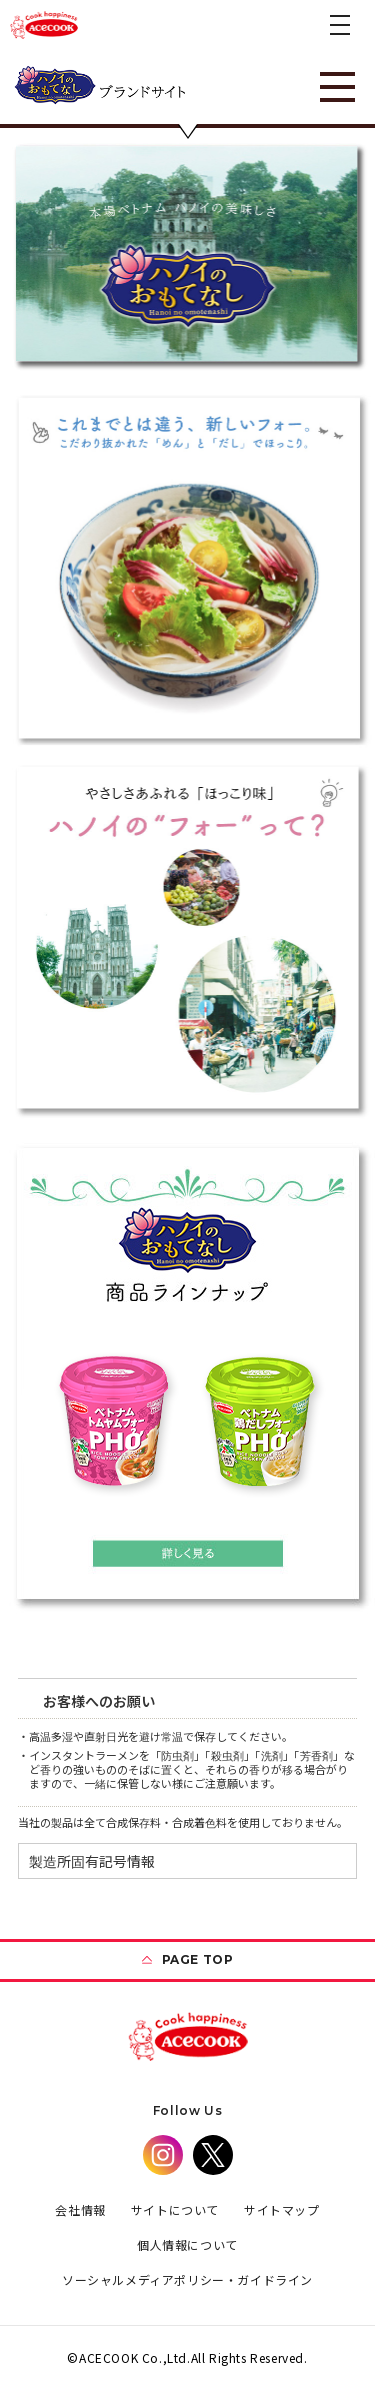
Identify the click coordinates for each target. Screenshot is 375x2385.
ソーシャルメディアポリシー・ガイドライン (187, 2279)
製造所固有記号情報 (92, 1861)
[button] (340, 25)
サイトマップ (282, 2209)
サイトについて (175, 2209)
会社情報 (80, 2209)
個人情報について (187, 2244)
